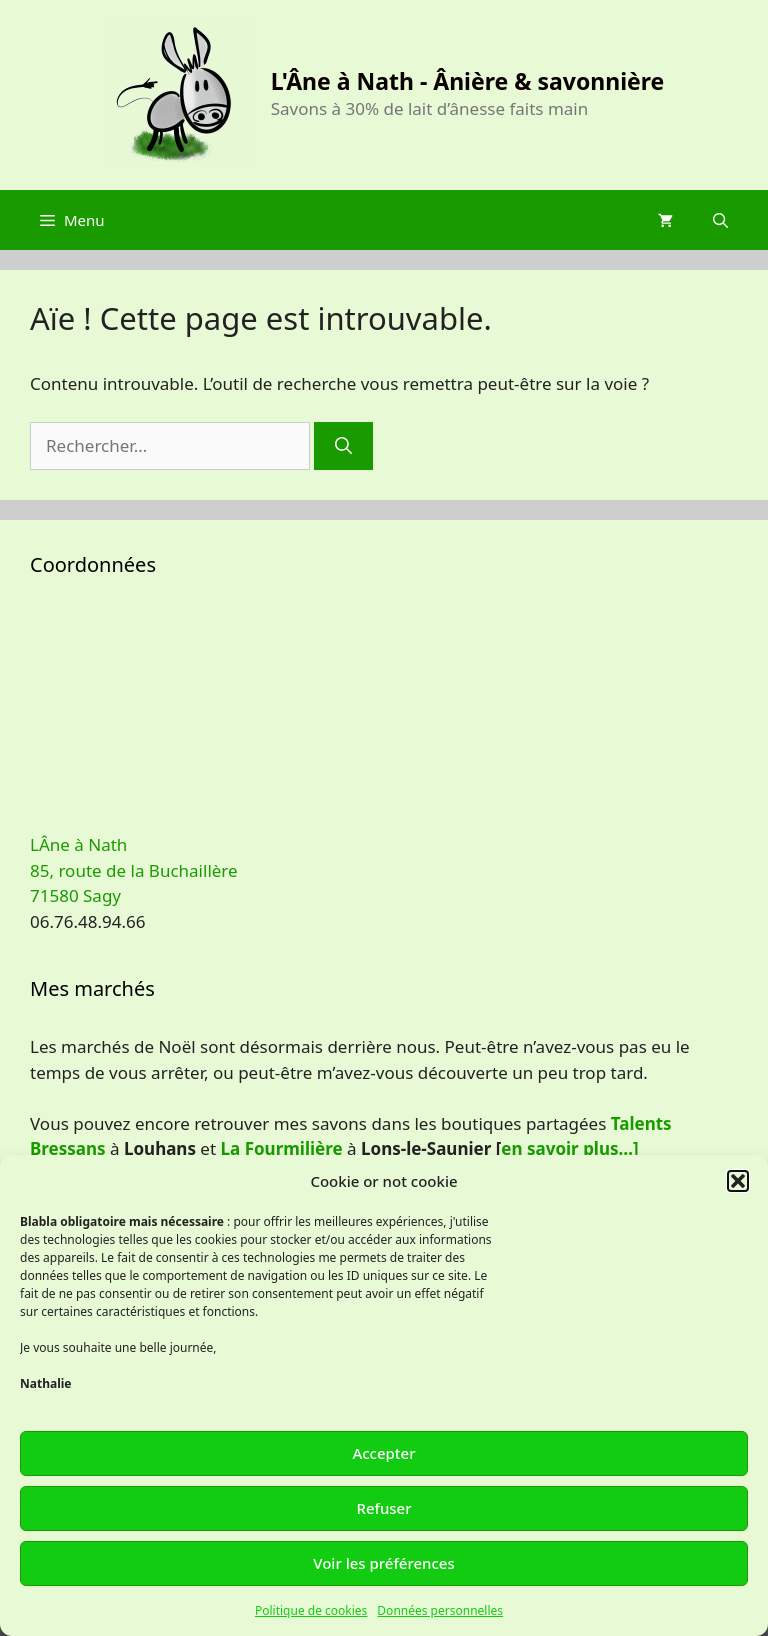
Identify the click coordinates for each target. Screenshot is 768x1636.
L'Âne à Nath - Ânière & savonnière (468, 81)
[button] (738, 1181)
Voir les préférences (383, 1563)
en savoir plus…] (569, 1148)
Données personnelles (440, 1610)
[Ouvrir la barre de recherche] (720, 220)
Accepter (383, 1453)
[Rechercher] (343, 446)
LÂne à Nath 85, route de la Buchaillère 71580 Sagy (134, 870)
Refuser (383, 1508)
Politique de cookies (311, 1610)
